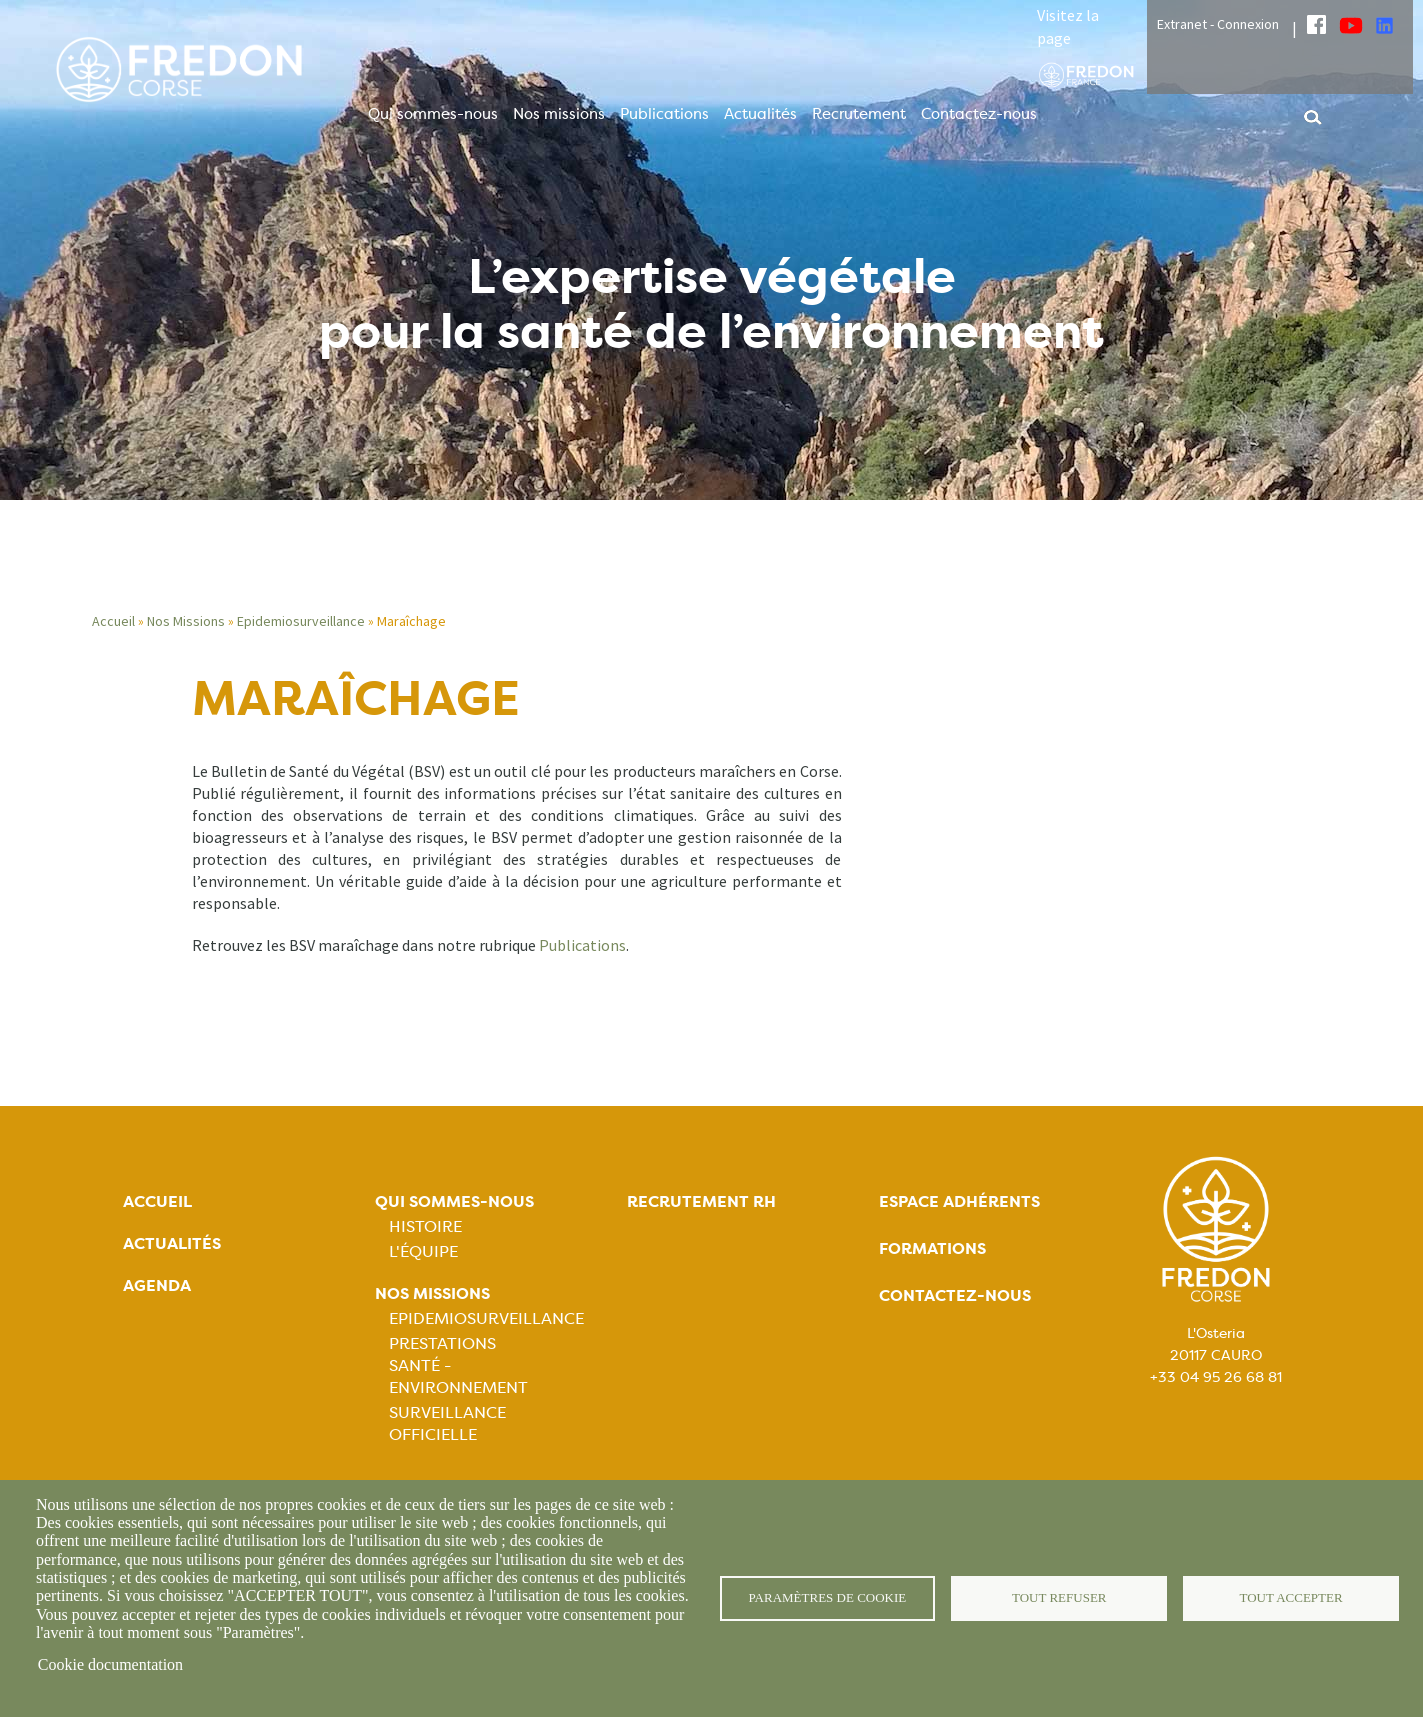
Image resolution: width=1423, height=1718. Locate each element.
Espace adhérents (959, 1201)
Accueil (113, 621)
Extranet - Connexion (1218, 24)
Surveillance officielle (447, 1423)
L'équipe (423, 1251)
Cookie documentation (110, 1664)
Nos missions (559, 114)
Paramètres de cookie (827, 1598)
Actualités (760, 114)
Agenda (157, 1285)
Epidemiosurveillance (301, 621)
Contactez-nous (979, 114)
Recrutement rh (701, 1201)
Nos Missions (186, 621)
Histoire (425, 1226)
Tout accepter (1291, 1598)
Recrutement (859, 114)
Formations (932, 1248)
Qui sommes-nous (433, 114)
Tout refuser (1059, 1598)
